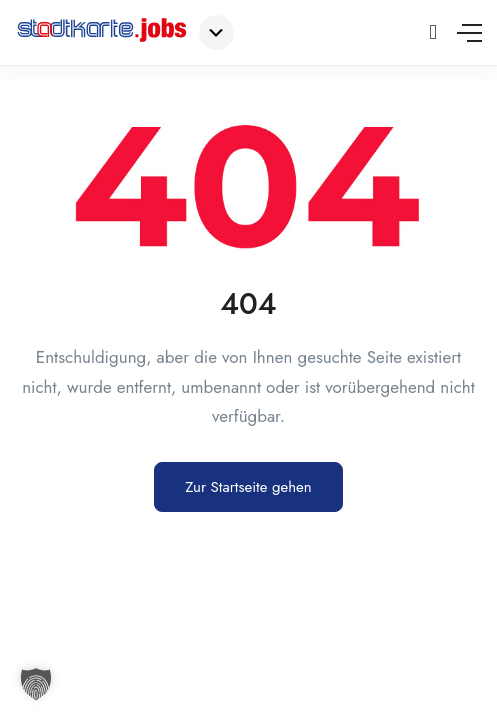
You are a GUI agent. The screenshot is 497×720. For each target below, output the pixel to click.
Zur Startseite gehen (248, 487)
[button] (36, 684)
